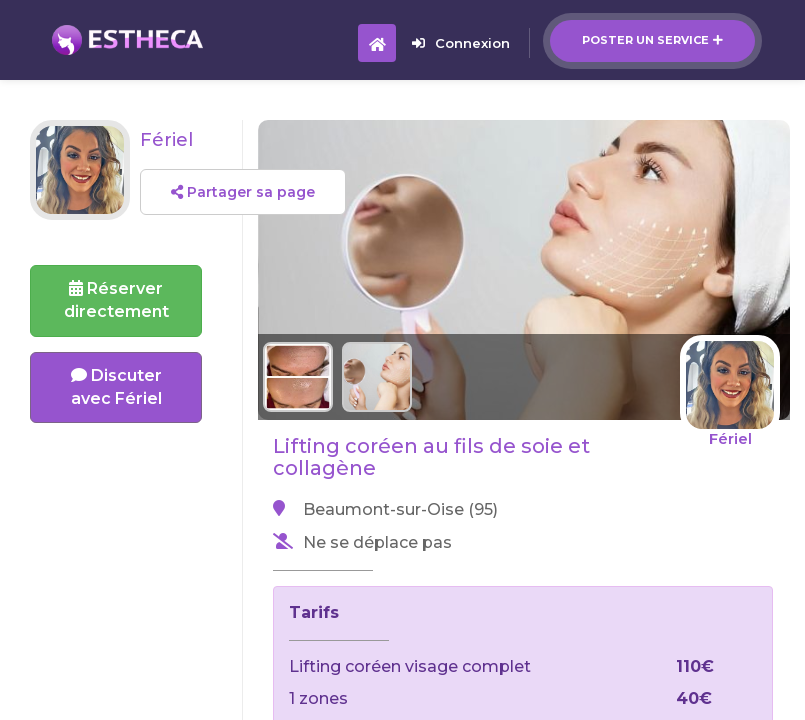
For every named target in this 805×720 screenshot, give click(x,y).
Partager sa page (243, 192)
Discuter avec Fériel (116, 387)
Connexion (461, 43)
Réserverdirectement (116, 300)
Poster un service (652, 40)
